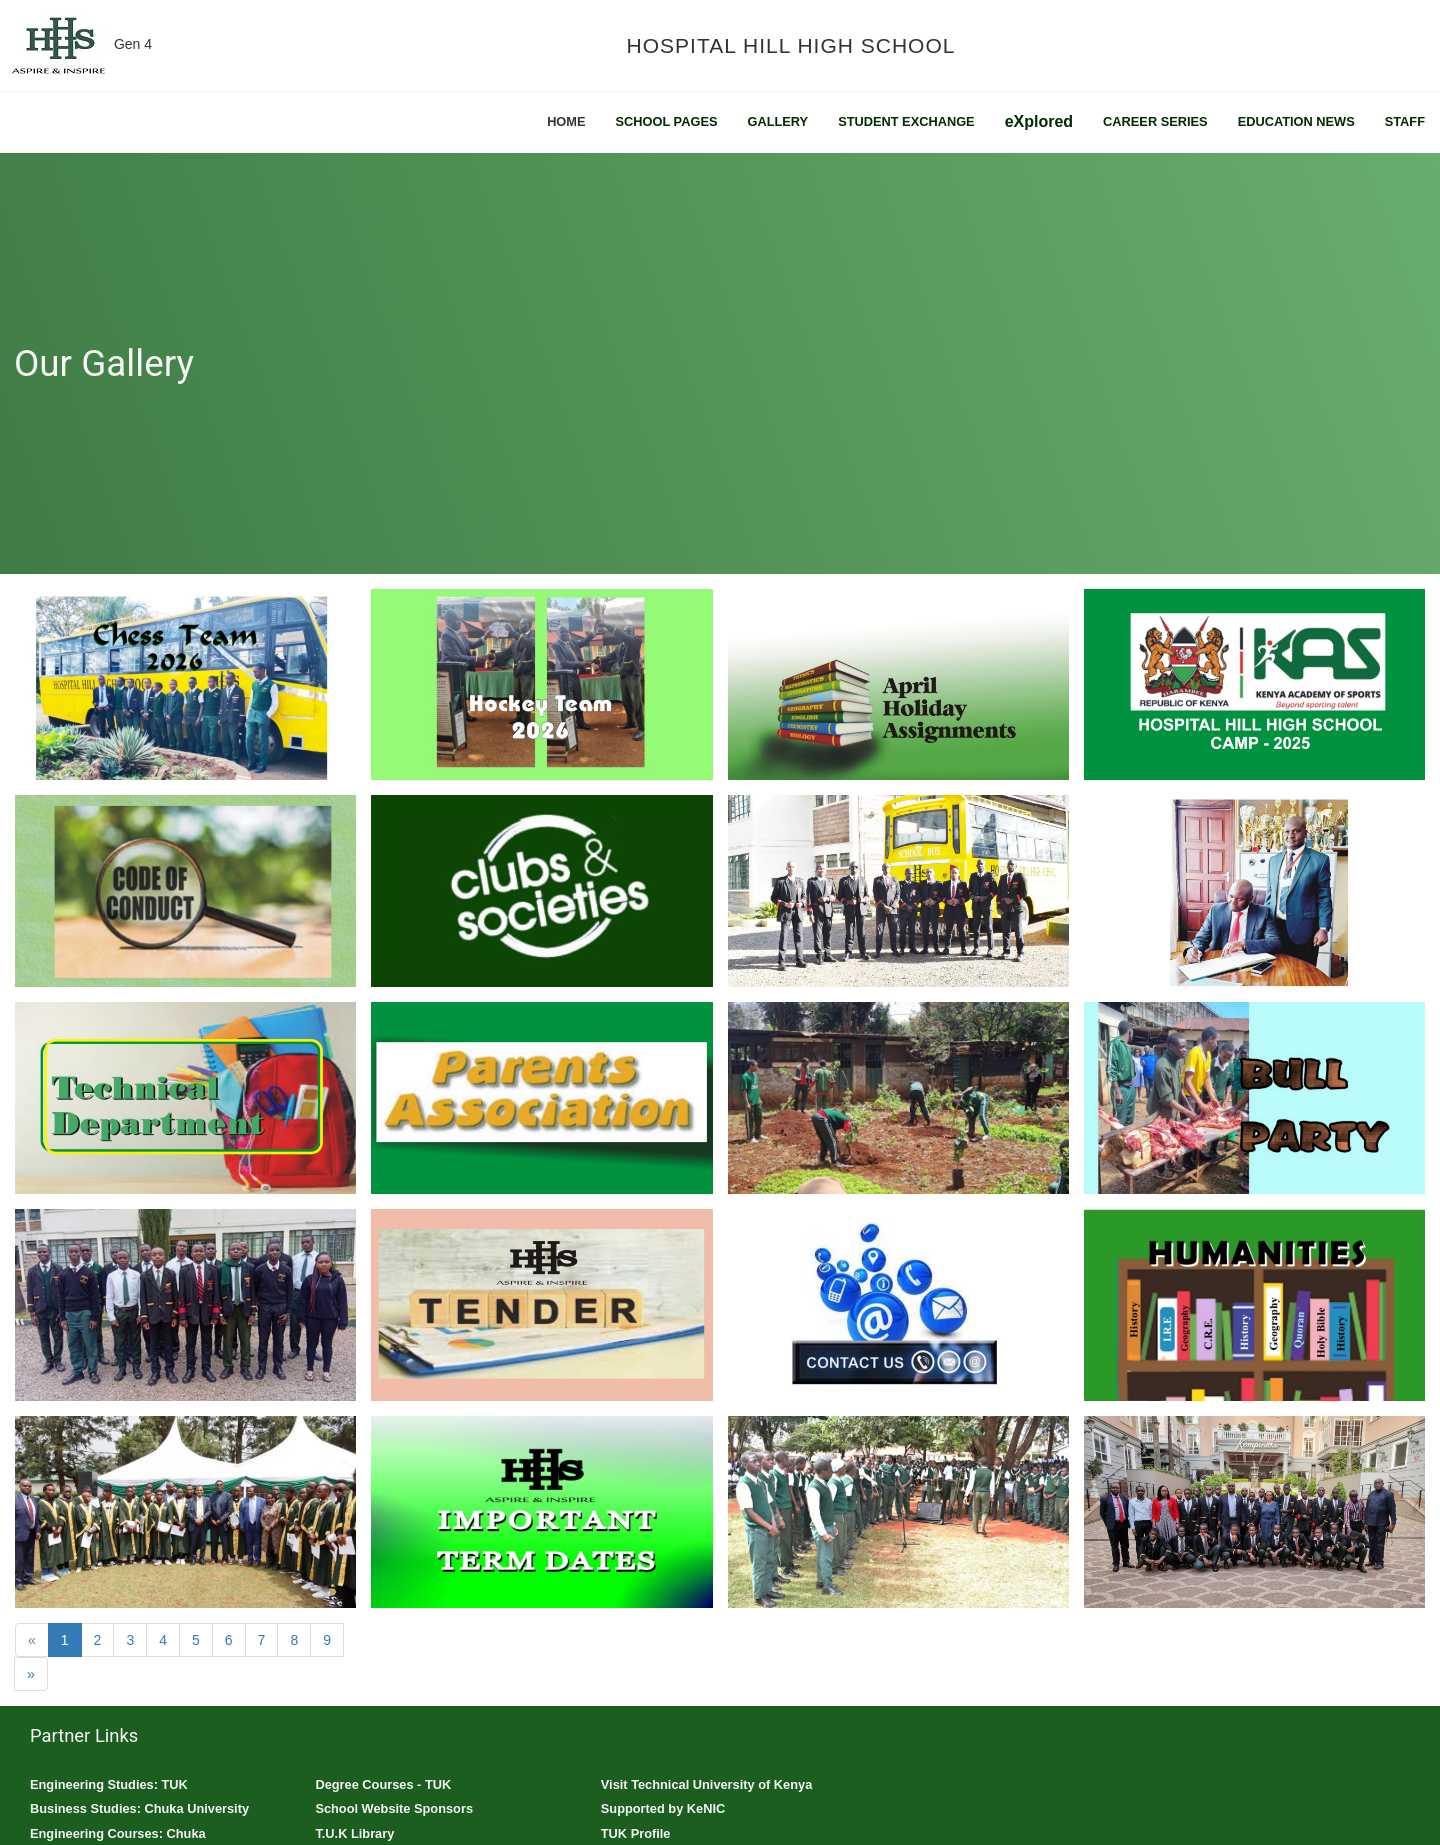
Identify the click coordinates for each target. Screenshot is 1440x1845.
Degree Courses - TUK (383, 1784)
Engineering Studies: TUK (109, 1784)
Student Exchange (906, 121)
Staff (1405, 121)
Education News (1296, 121)
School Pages (667, 121)
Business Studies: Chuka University (139, 1808)
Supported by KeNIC (663, 1808)
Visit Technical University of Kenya (706, 1784)
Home (566, 121)
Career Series (1155, 121)
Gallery (777, 121)
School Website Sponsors (394, 1808)
